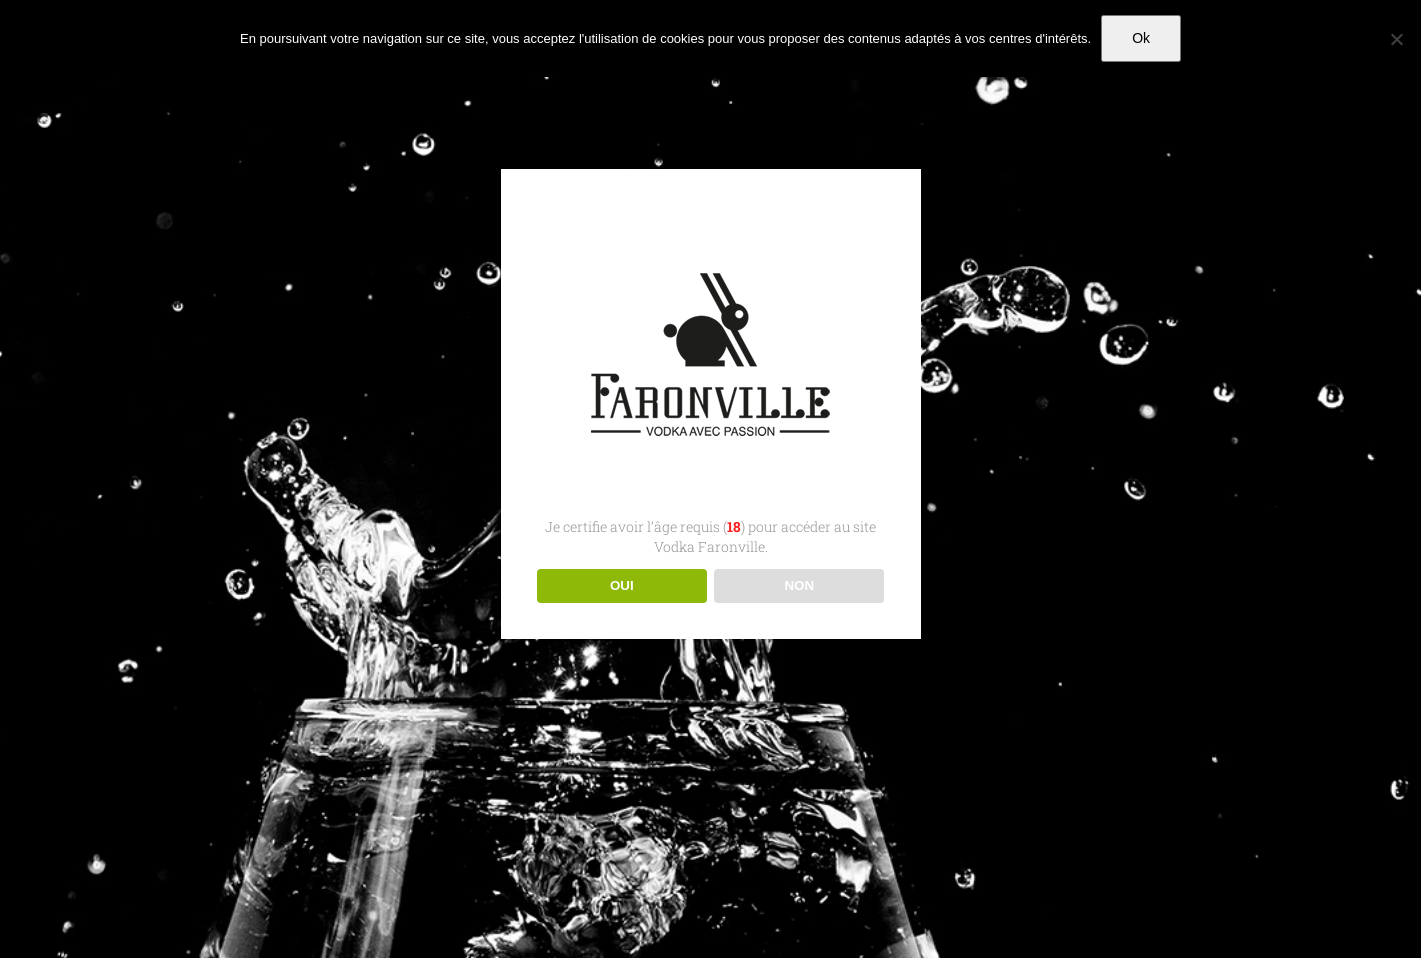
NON (799, 585)
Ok (1141, 38)
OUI (622, 585)
